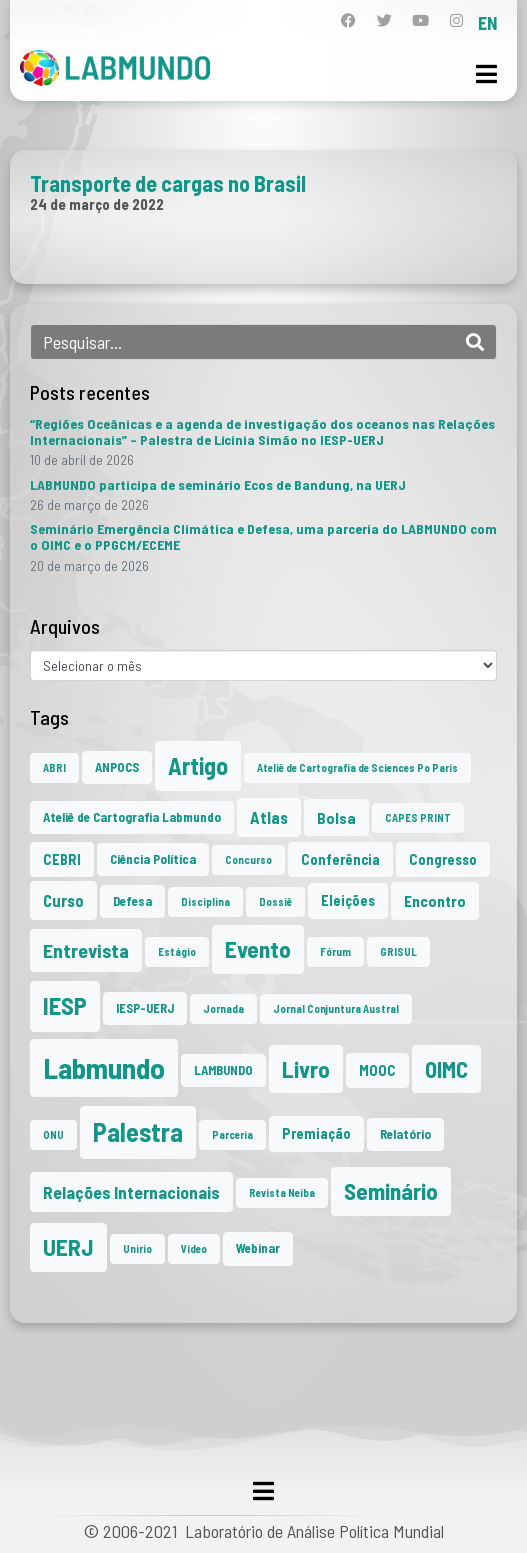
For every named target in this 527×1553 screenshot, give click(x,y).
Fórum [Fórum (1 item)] (335, 951)
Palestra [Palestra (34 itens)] (138, 1131)
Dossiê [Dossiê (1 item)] (275, 901)
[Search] (475, 342)
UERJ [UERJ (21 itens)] (68, 1247)
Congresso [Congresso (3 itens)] (443, 859)
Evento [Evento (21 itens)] (258, 949)
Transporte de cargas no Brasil (168, 183)
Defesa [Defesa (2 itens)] (132, 901)
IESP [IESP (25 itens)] (65, 1005)
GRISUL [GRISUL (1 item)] (398, 951)
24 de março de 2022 (97, 204)
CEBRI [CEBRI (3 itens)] (62, 859)
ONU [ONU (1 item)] (53, 1134)
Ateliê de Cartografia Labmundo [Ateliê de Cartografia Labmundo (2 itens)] (132, 817)
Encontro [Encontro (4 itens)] (435, 900)
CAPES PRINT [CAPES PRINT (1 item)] (418, 817)
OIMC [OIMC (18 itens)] (446, 1069)
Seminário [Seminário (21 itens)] (391, 1191)
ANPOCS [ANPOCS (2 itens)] (117, 767)
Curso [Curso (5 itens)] (63, 900)
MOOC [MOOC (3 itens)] (377, 1070)
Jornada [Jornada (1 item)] (223, 1008)
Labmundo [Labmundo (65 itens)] (104, 1067)
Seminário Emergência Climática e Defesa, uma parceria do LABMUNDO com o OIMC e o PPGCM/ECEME (263, 536)
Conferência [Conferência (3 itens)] (340, 859)
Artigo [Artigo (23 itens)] (198, 765)
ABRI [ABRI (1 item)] (54, 767)
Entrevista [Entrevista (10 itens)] (86, 950)
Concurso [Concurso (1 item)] (248, 859)
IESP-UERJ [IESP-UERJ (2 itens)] (145, 1008)
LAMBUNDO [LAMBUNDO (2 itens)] (223, 1070)
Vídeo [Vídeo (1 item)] (194, 1248)
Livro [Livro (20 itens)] (306, 1069)
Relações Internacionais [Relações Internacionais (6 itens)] (131, 1192)
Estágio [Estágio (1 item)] (177, 951)
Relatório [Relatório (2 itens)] (405, 1134)
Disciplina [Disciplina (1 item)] (205, 901)
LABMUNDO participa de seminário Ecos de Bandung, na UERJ (218, 484)
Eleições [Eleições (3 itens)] (348, 900)
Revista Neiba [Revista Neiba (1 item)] (282, 1192)
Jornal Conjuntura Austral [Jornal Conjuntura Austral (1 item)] (336, 1008)
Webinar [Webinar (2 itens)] (258, 1248)
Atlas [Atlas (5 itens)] (269, 817)
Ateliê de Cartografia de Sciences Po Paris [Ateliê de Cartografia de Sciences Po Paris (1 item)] (357, 767)
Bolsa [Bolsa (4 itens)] (336, 817)
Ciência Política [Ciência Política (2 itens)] (153, 859)
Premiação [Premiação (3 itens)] (316, 1133)
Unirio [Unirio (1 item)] (137, 1248)
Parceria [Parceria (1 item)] (232, 1134)
